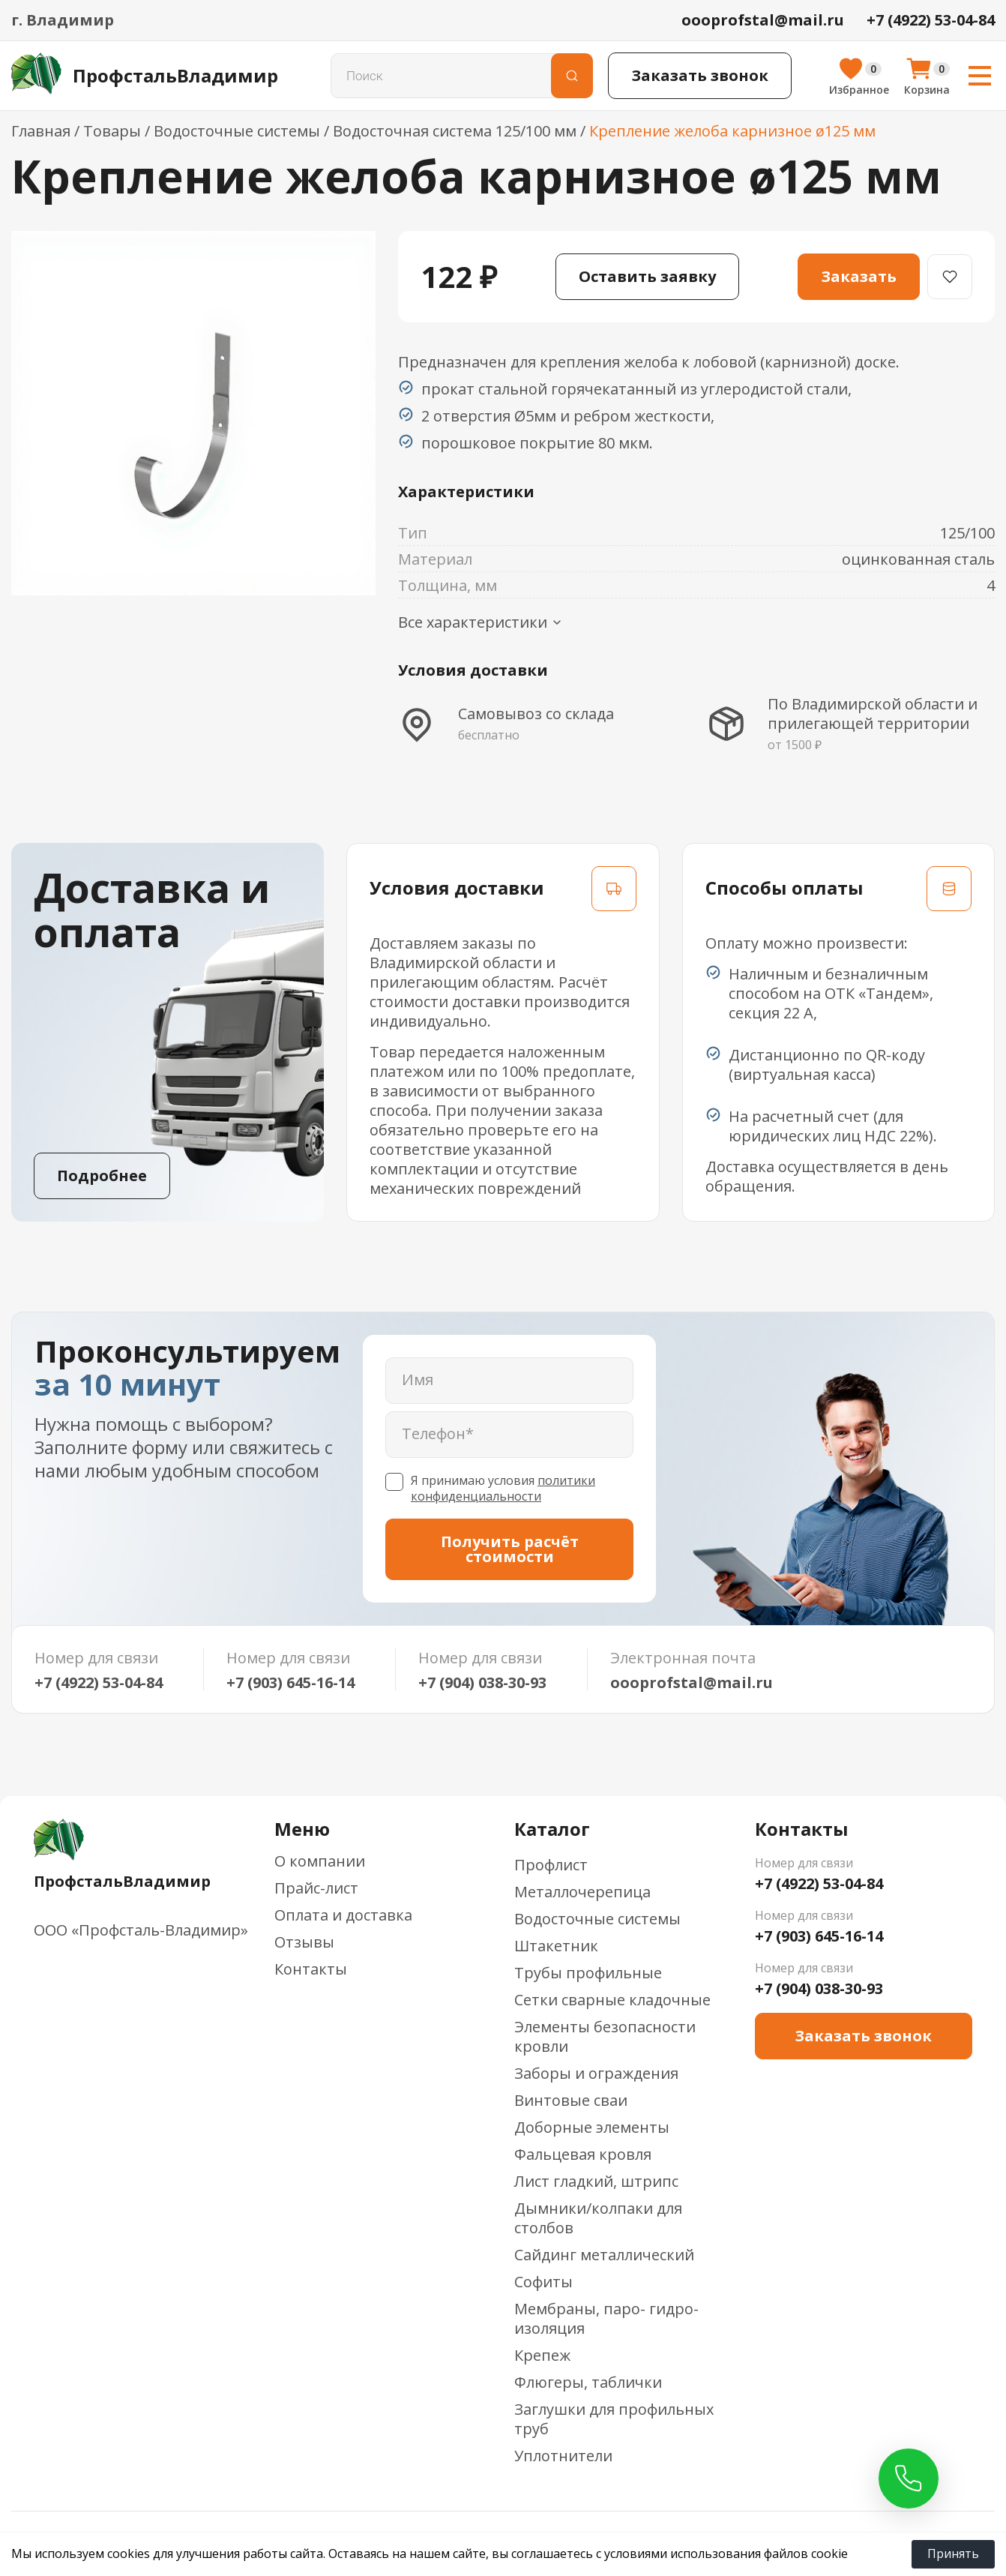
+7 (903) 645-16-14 (290, 1682)
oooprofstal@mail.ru (691, 1682)
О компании (319, 1861)
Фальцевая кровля (582, 2154)
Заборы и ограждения (596, 2073)
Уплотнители (563, 2456)
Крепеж (542, 2355)
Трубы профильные (588, 1973)
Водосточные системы (597, 1919)
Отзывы (304, 1942)
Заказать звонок (699, 75)
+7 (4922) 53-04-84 (98, 1682)
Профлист (551, 1865)
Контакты (310, 1969)
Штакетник (556, 1946)
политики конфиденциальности (503, 1488)
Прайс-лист (316, 1888)
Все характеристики (480, 622)
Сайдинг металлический (604, 2255)
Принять (953, 2554)
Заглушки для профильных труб (614, 2419)
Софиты (543, 2282)
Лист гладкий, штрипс (596, 2181)
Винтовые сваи (570, 2100)
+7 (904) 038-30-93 (482, 1682)
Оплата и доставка (343, 1915)
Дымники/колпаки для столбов (598, 2218)
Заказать (859, 276)
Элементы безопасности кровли (605, 2036)
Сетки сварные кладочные (612, 2000)
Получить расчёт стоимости (510, 1549)
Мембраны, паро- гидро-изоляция (606, 2318)
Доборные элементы (591, 2127)
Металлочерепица (582, 1892)
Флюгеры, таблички (588, 2382)
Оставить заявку (647, 276)
